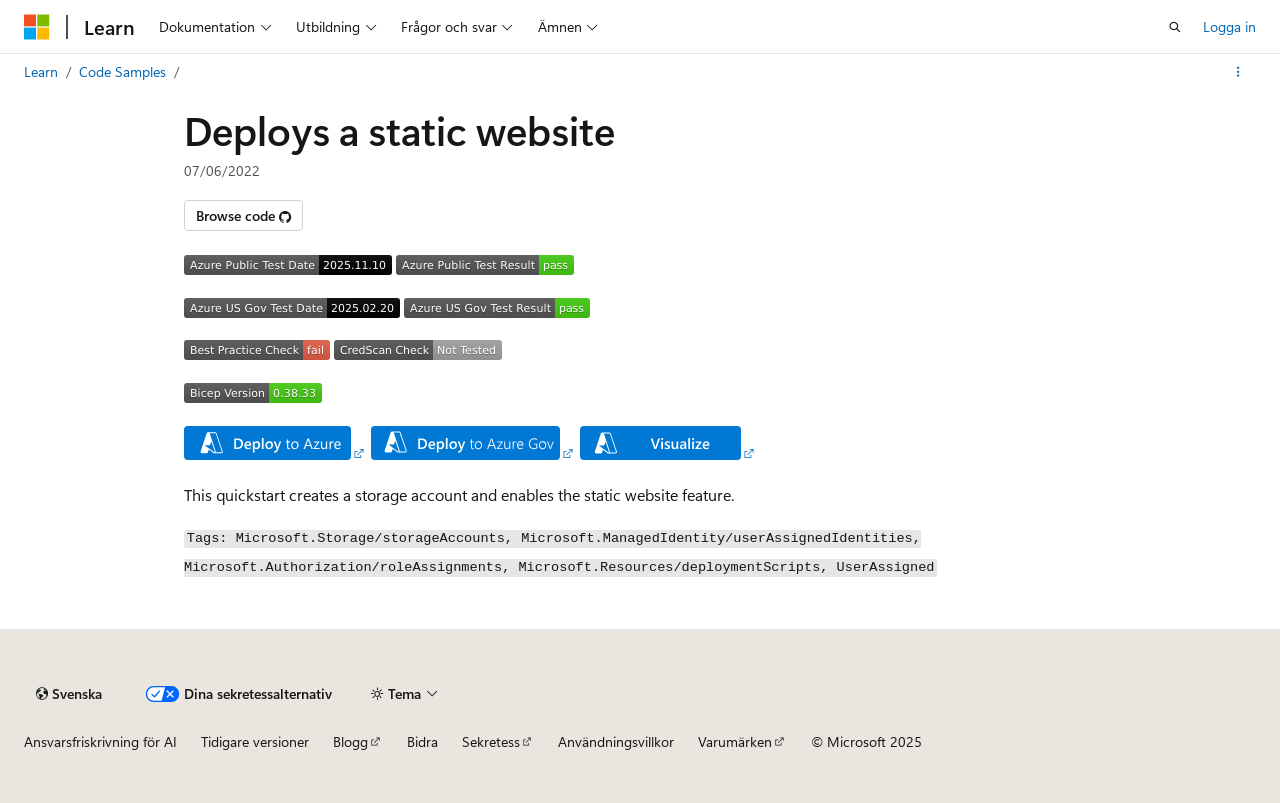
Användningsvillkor (616, 741)
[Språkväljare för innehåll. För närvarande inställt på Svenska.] (69, 694)
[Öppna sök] (1175, 27)
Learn (41, 71)
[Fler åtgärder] (1238, 72)
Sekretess (491, 741)
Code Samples (122, 71)
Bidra (422, 741)
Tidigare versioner (255, 741)
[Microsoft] (37, 27)
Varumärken (735, 741)
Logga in (1229, 26)
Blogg (350, 741)
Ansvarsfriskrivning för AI (100, 741)
